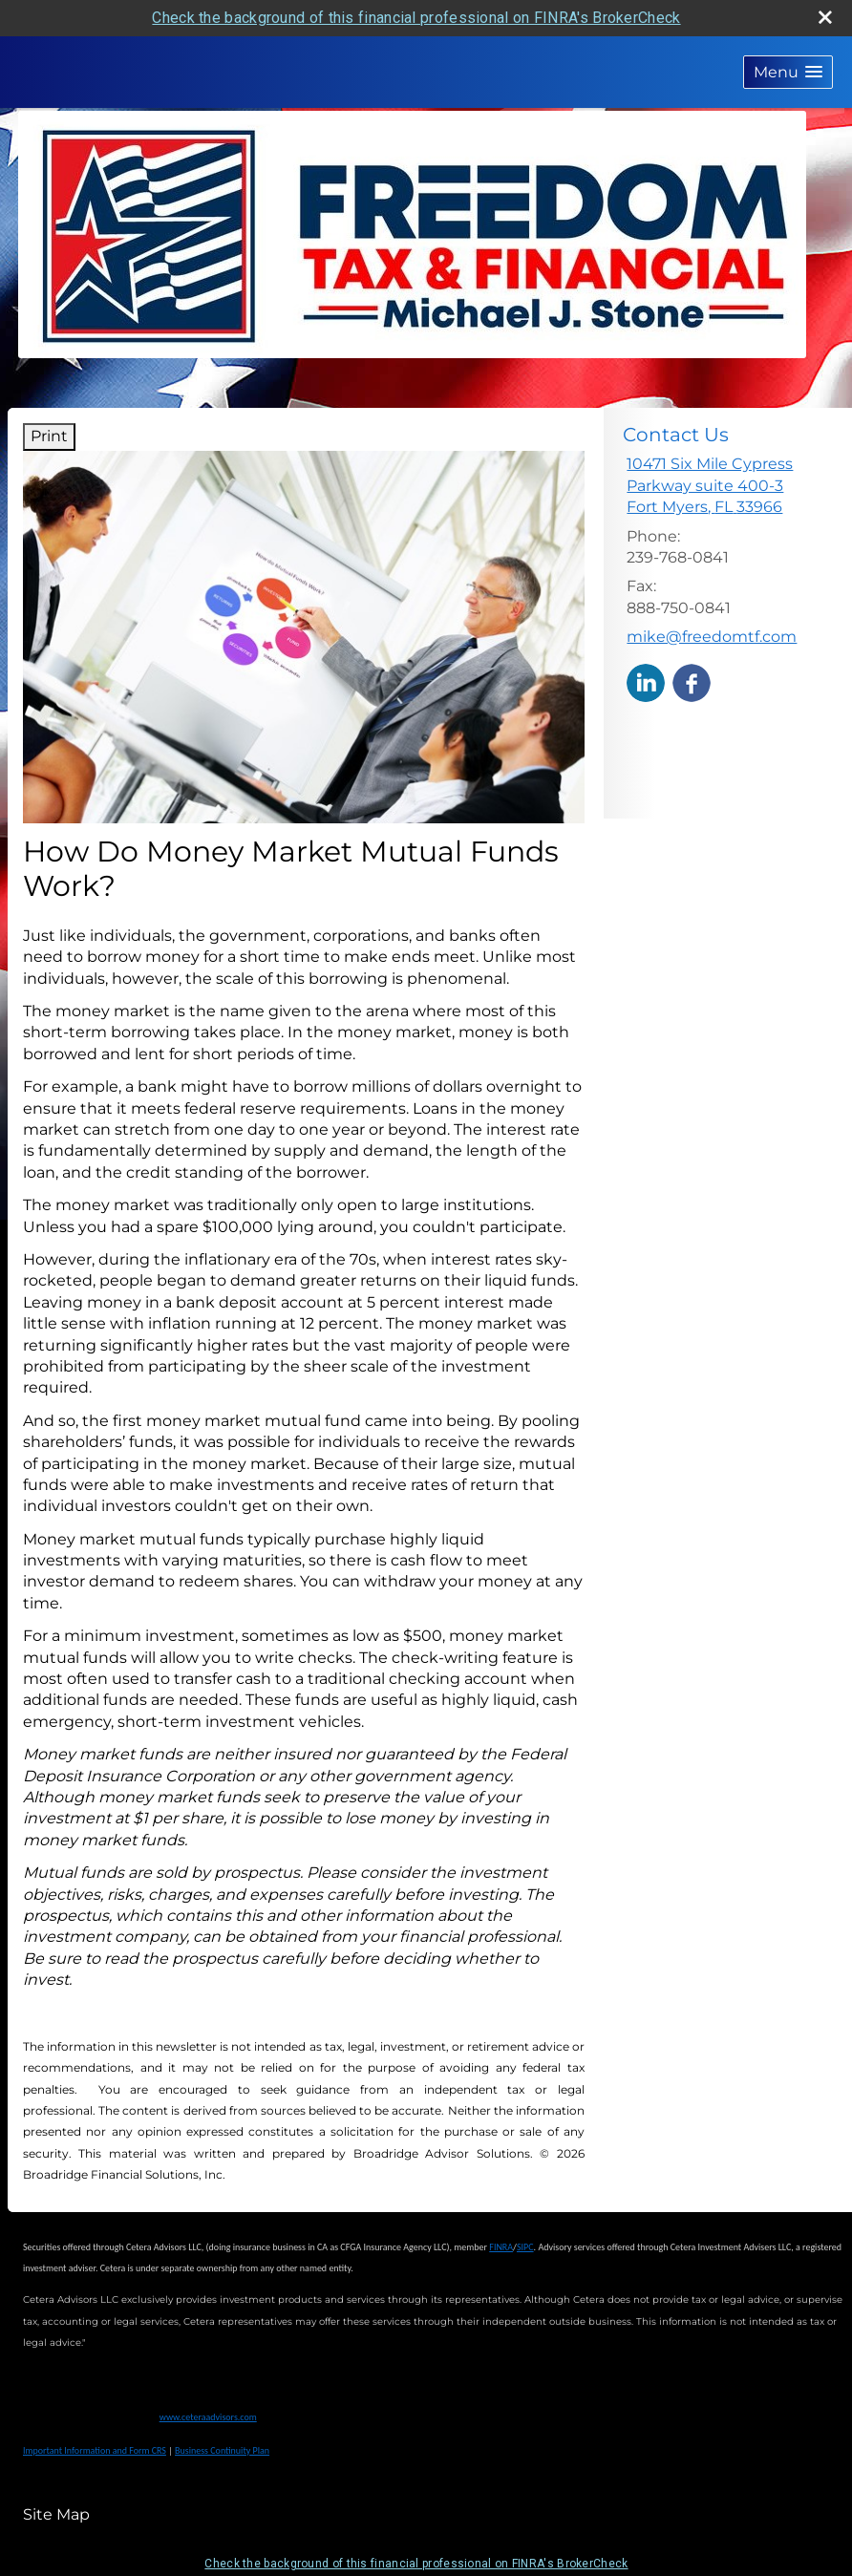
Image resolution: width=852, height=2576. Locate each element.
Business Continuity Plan (222, 2450)
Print (49, 436)
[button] (788, 72)
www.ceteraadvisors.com (208, 2417)
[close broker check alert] (825, 17)
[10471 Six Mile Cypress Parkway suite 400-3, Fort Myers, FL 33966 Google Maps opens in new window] (732, 486)
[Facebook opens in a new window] (691, 681)
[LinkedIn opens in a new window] (646, 681)
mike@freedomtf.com (712, 637)
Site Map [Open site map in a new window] (56, 2514)
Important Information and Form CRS (94, 2450)
